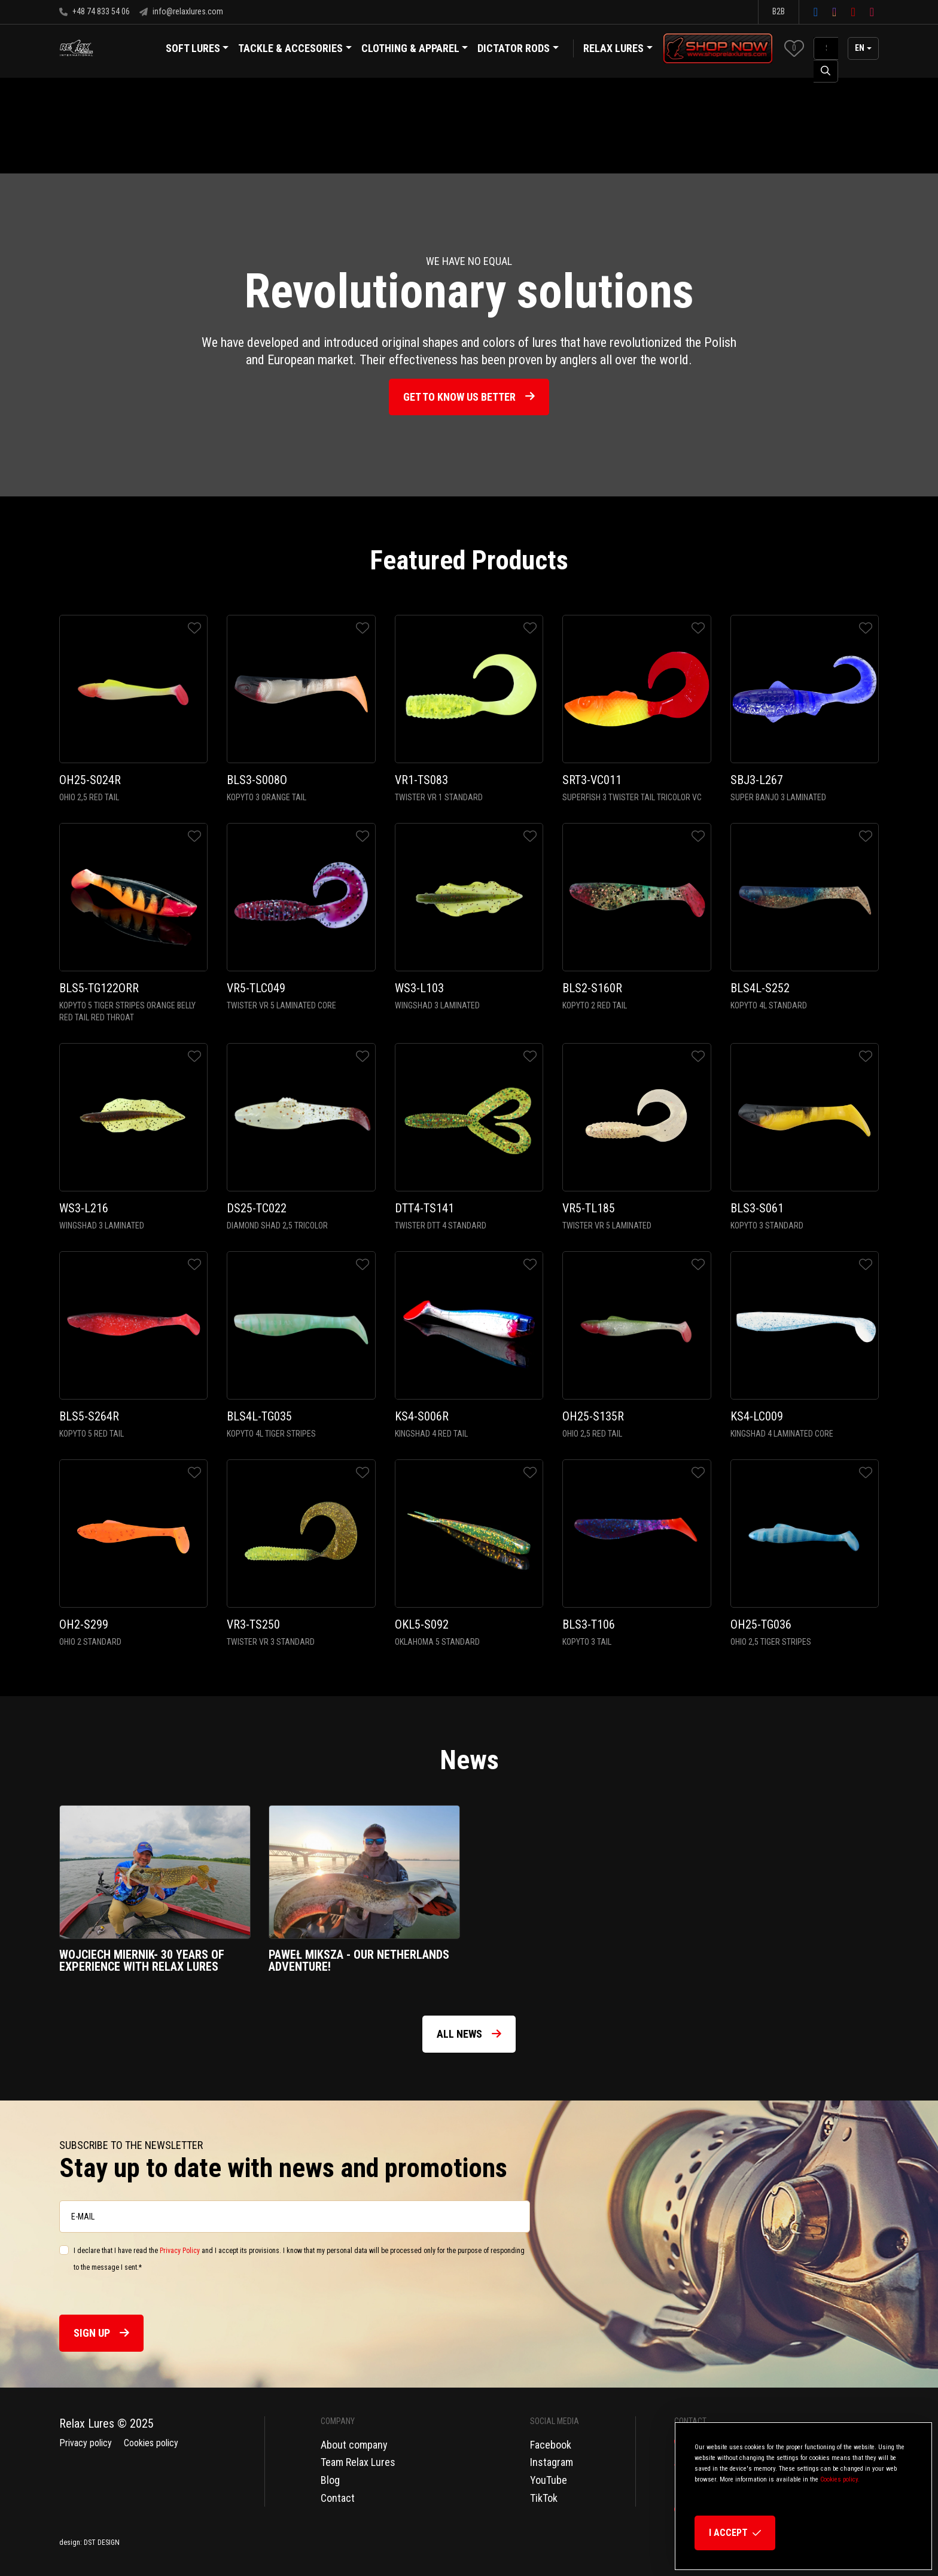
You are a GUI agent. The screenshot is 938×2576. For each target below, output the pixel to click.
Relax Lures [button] (613, 48)
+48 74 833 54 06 (94, 11)
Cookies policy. (840, 2479)
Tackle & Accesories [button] (295, 49)
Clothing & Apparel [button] (414, 49)
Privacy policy (85, 2443)
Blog (330, 2480)
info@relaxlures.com (181, 11)
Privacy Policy (180, 2250)
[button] (794, 48)
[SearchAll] (826, 48)
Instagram (551, 2462)
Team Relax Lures (358, 2462)
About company (354, 2444)
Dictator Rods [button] (518, 49)
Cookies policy (151, 2443)
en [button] (859, 48)
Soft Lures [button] (197, 49)
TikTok (544, 2498)
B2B (778, 11)
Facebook (550, 2444)
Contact (338, 2498)
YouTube (548, 2480)
